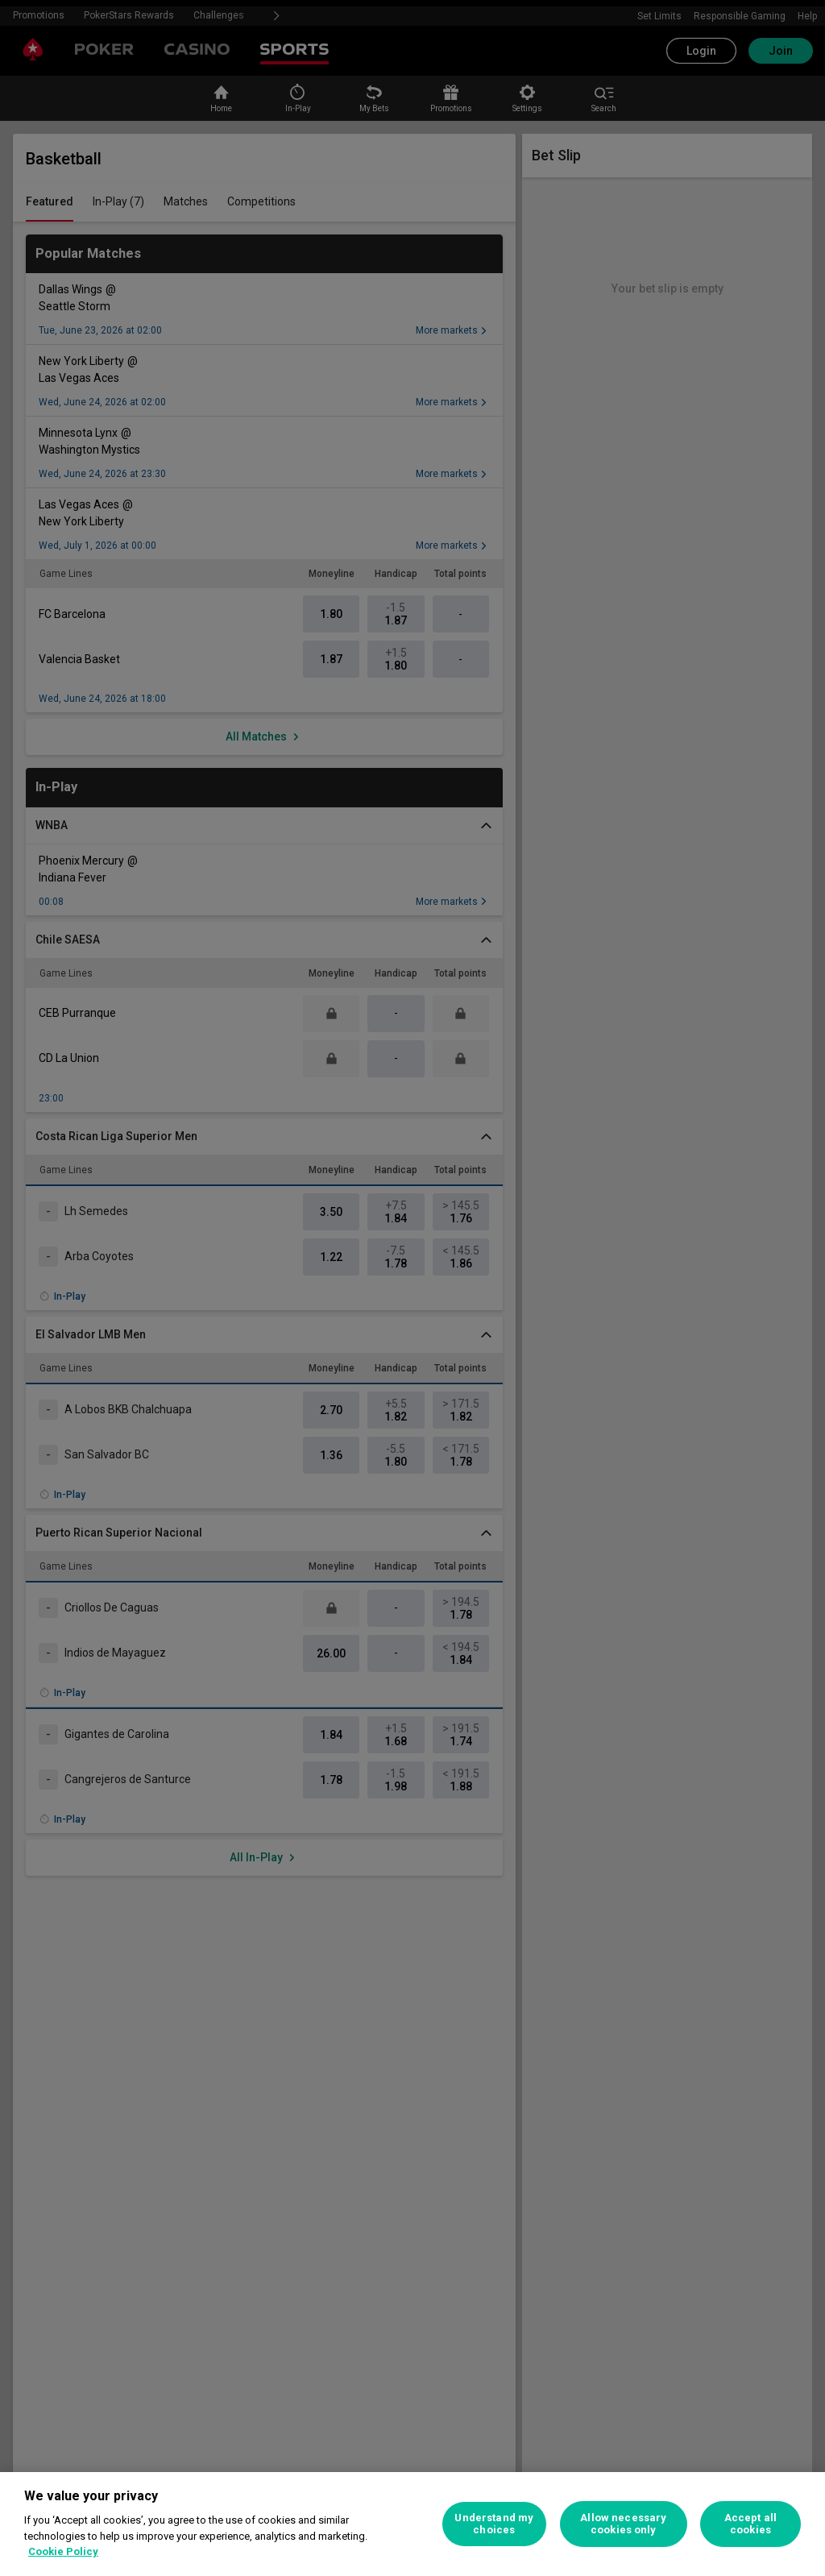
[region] (412, 2524)
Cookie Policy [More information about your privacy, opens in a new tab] (63, 2551)
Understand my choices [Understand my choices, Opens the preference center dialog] (493, 2524)
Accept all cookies (750, 2524)
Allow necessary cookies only (623, 2524)
